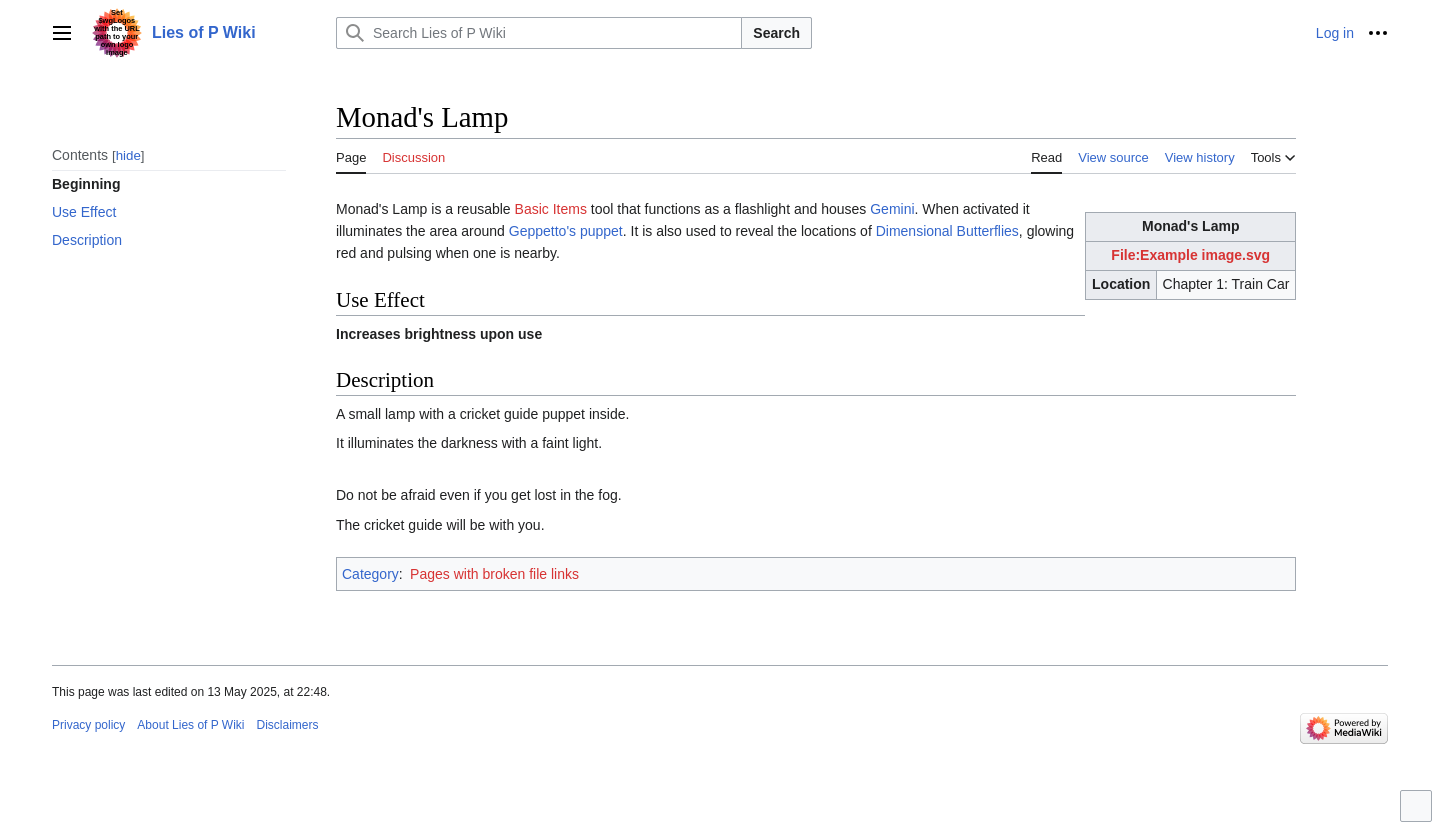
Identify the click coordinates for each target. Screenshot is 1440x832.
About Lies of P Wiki (190, 725)
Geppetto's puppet (566, 231)
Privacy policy (88, 725)
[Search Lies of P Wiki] (539, 33)
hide (128, 155)
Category (370, 574)
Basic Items (551, 209)
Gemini (892, 209)
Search (776, 33)
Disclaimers (288, 725)
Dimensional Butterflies (947, 231)
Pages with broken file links (494, 574)
